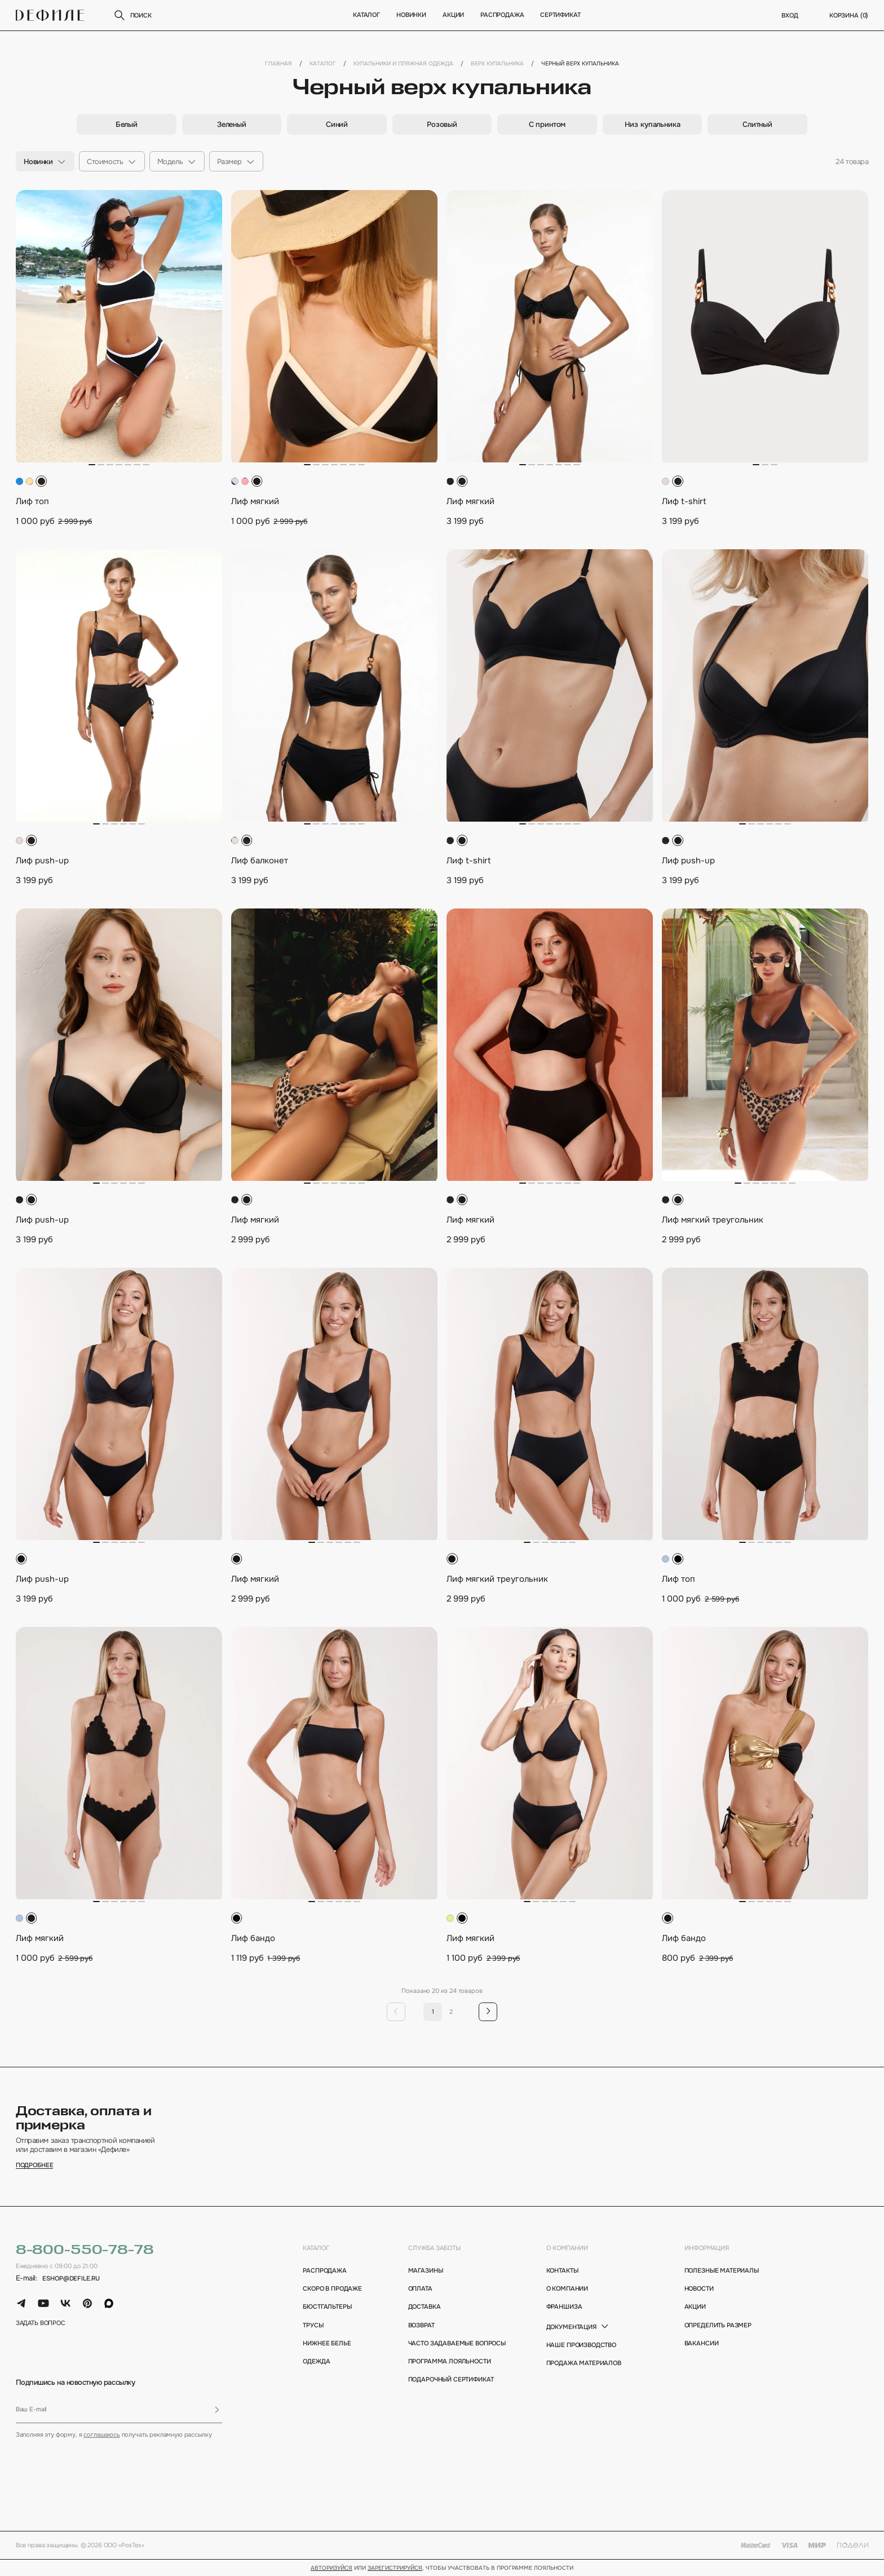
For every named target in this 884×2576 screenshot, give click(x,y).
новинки (411, 15)
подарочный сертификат (451, 2379)
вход (789, 15)
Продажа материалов (583, 2363)
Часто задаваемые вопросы (454, 2343)
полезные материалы (721, 2270)
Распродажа (501, 15)
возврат (421, 2325)
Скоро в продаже (332, 2288)
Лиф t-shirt (684, 501)
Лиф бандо (253, 1938)
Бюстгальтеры (327, 2307)
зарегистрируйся (395, 2568)
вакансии (701, 2343)
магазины (425, 2270)
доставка (424, 2307)
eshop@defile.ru (71, 2278)
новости (699, 2288)
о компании (567, 2248)
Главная (278, 63)
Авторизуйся (331, 2568)
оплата (420, 2288)
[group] (126, 124)
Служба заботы (434, 2248)
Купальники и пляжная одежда (403, 63)
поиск (132, 15)
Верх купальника (497, 63)
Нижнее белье (327, 2343)
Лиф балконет (259, 860)
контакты (562, 2270)
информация (706, 2248)
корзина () (848, 15)
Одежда (316, 2361)
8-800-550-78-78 (85, 2250)
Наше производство (581, 2345)
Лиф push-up (42, 860)
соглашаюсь (101, 2434)
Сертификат (560, 15)
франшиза (564, 2307)
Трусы (313, 2325)
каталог (316, 2248)
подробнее (35, 2165)
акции (695, 2307)
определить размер (718, 2325)
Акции (452, 15)
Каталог (366, 15)
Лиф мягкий (255, 501)
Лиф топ (32, 501)
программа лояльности (449, 2361)
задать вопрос (40, 2323)
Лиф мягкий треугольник (712, 1220)
